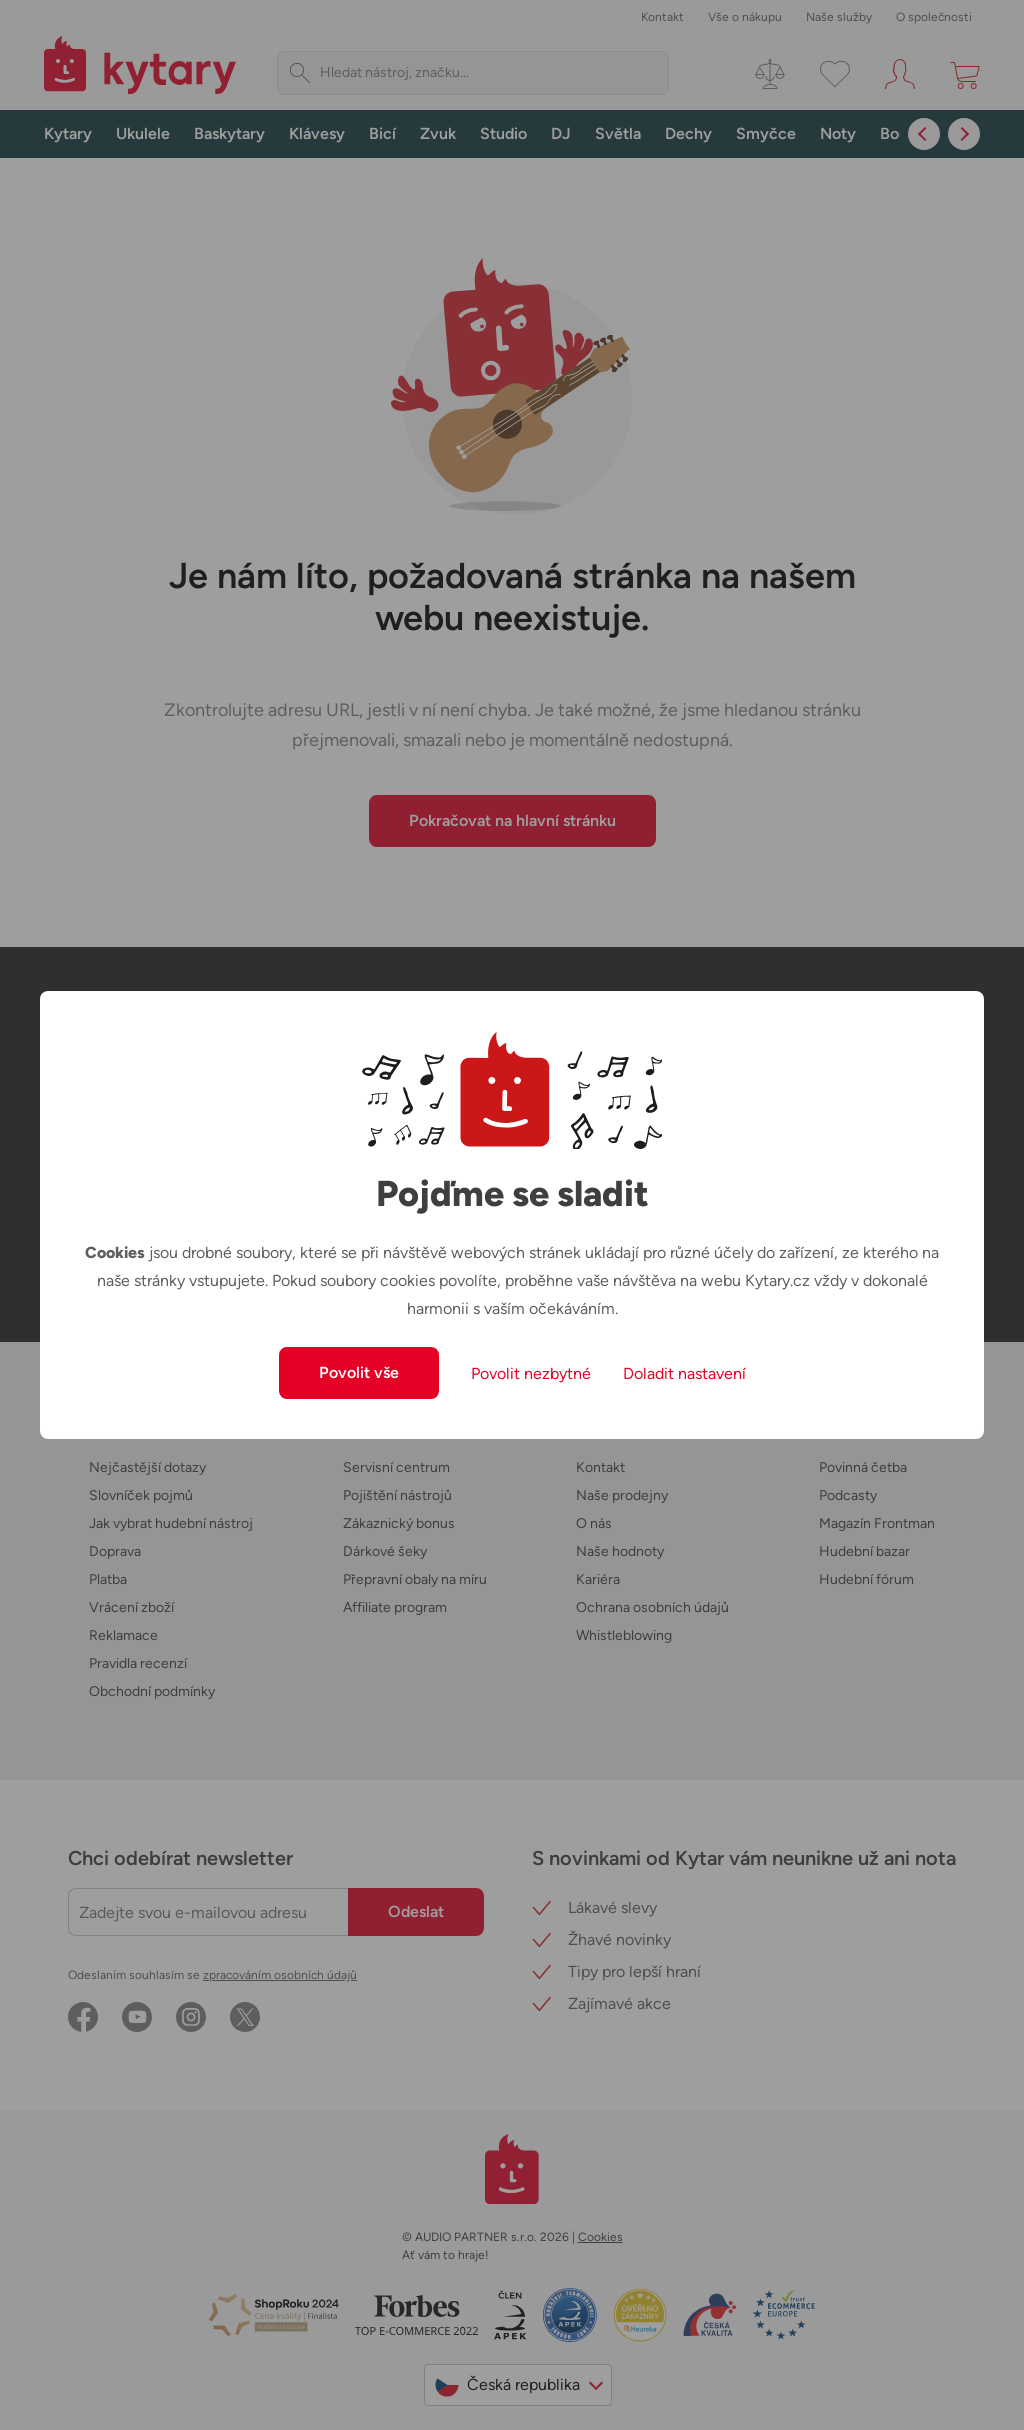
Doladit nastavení (684, 1373)
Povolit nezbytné (531, 1373)
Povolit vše (359, 1372)
